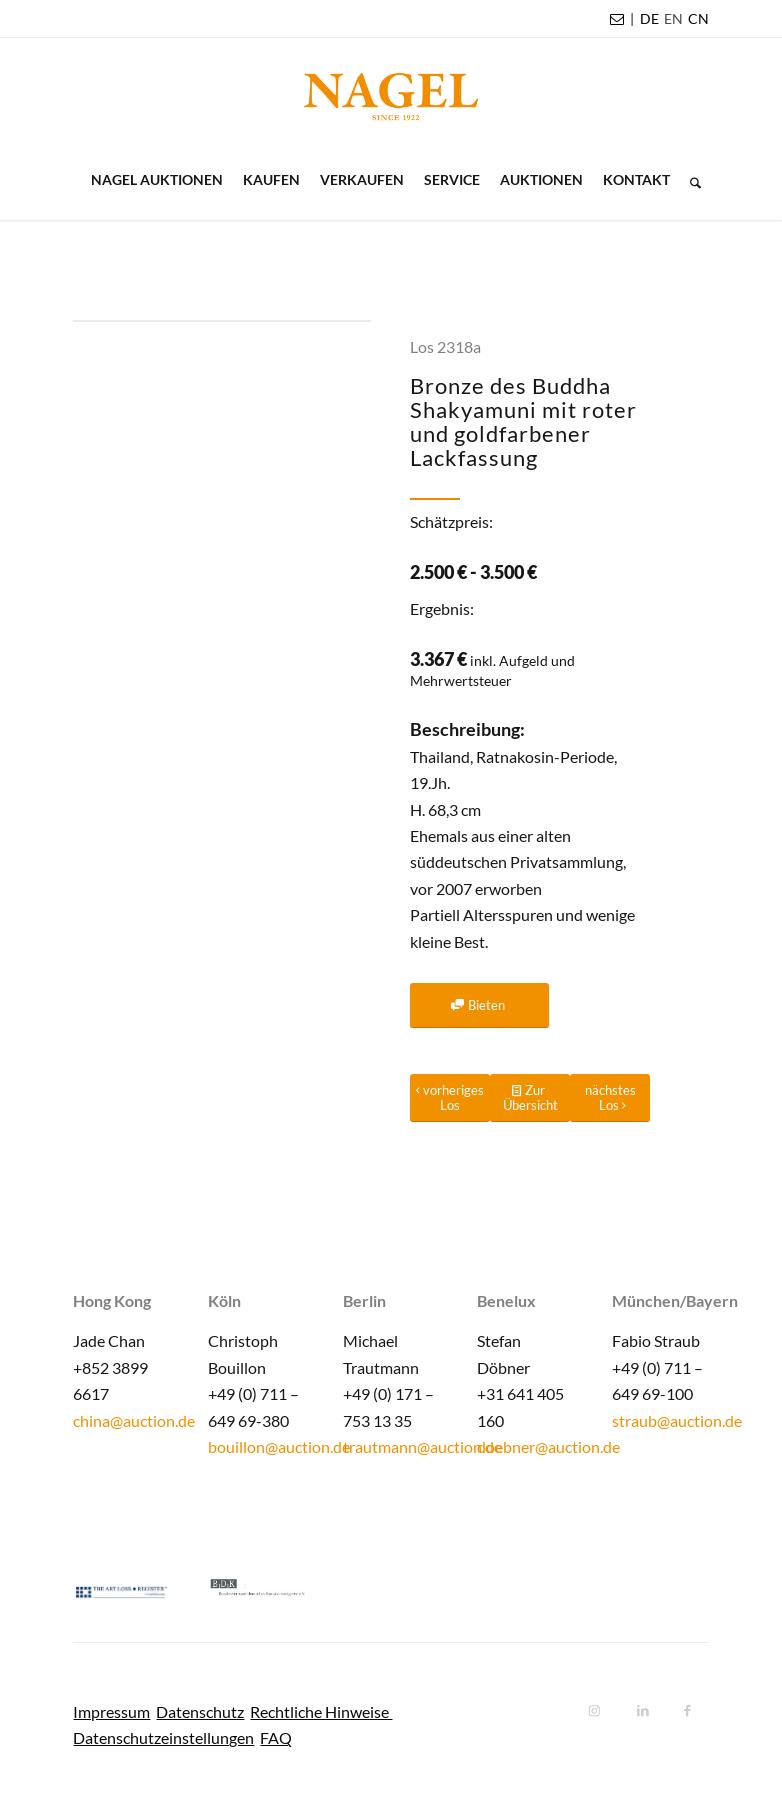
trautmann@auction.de (422, 1446)
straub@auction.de (677, 1420)
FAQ (276, 1737)
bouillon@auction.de (279, 1446)
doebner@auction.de (548, 1446)
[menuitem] (649, 19)
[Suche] (690, 180)
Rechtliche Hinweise (321, 1711)
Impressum (111, 1711)
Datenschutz (200, 1711)
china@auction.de (134, 1420)
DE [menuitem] (649, 18)
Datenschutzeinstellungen (163, 1737)
